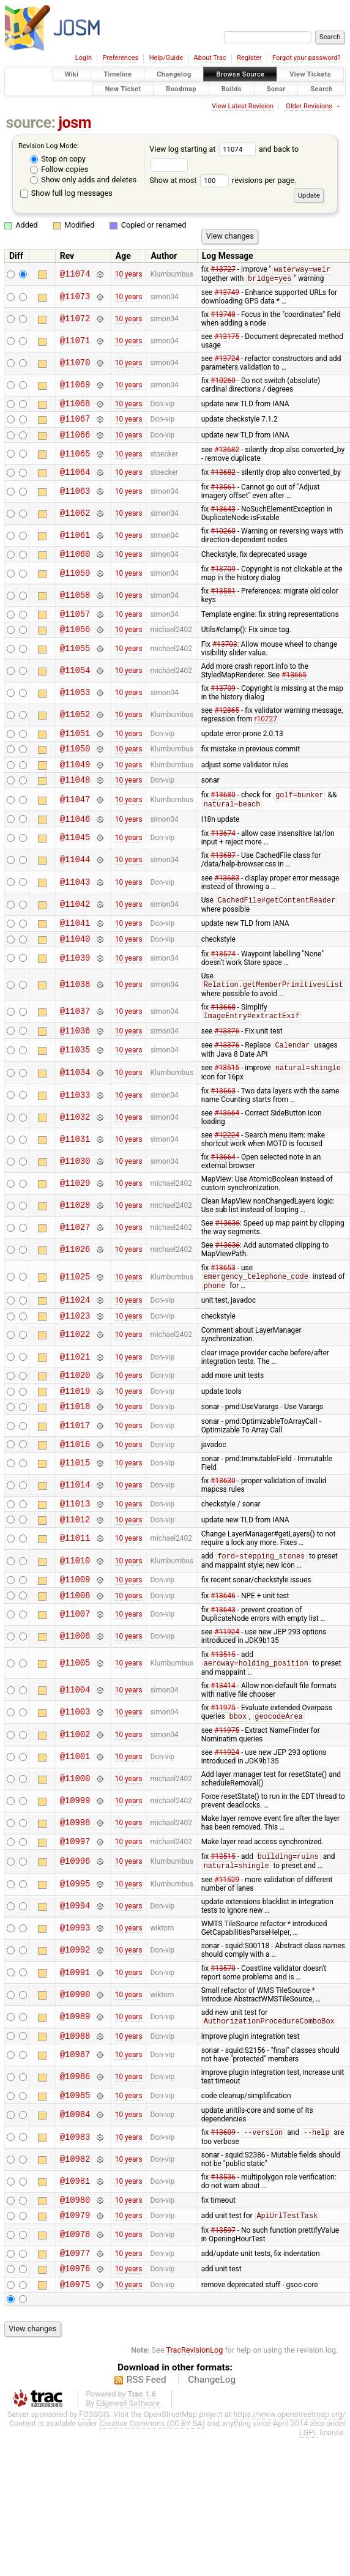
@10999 (75, 1855)
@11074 (75, 274)
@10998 (75, 1877)
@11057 (75, 625)
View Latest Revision (243, 106)
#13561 (223, 495)
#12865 (226, 724)
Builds (232, 88)
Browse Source (240, 74)
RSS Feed (146, 2451)
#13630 (223, 1526)
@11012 (75, 1568)
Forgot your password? (306, 58)
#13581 (223, 601)
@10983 (75, 2199)
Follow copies (59, 169)
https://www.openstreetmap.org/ (289, 2485)
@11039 (75, 986)
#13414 (223, 1739)
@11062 (75, 522)
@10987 (75, 2115)
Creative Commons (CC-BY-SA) (152, 2495)
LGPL (308, 2504)
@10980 (75, 2263)
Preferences (120, 58)
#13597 (223, 2296)
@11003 (75, 1766)
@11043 (75, 906)
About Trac (210, 58)
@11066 (75, 441)
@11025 (75, 1310)
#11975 (223, 1761)
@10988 (75, 2095)
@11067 (75, 423)
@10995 (75, 1942)
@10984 (75, 2176)
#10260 (223, 382)
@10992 (75, 2008)
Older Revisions (309, 106)
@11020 (75, 1414)
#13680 (223, 817)
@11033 (75, 1128)
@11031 (75, 1172)
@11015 (75, 1508)
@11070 (75, 364)
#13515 (226, 1101)
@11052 (75, 729)
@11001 (75, 1811)
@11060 (75, 564)
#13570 (223, 2026)
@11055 (75, 662)
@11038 (75, 1013)
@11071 (75, 342)
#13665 (294, 689)
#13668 (223, 1036)
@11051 (75, 748)
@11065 (75, 460)
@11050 (75, 766)
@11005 (75, 1716)
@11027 (75, 1261)
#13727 (223, 270)
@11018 (75, 1449)
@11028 (75, 1239)
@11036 (75, 1062)
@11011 (75, 1587)
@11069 (75, 386)
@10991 (75, 2030)
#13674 (223, 858)
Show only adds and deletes (83, 179)
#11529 (226, 1937)
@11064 (75, 480)
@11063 (75, 500)
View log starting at (204, 149)
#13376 (226, 1061)
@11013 (75, 1550)
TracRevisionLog (194, 2421)
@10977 (75, 2320)
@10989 (75, 2074)
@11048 (75, 800)
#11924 (226, 1685)
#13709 (223, 579)
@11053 (75, 707)
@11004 (75, 1743)
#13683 (226, 902)
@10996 (75, 1918)
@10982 (75, 2222)
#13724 (226, 360)
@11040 (75, 967)
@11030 (75, 1194)
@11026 (75, 1283)
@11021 (75, 1395)
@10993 (75, 1986)
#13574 (223, 982)
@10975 (75, 2355)
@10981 (75, 2244)
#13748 (223, 315)
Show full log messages (66, 193)
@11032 (75, 1150)
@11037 (75, 1041)
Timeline (117, 74)
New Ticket (123, 88)
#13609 (223, 2195)
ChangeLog (212, 2451)
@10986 (75, 2137)
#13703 (224, 658)
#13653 (223, 1301)
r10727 (265, 733)
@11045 (75, 862)
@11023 (75, 1353)
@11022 (75, 1373)
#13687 (223, 880)
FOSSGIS (94, 2485)
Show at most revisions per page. (222, 180)
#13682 (226, 456)
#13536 (223, 2239)
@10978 (75, 2301)
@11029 (75, 1217)
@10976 (75, 2337)
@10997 (75, 1897)
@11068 (75, 406)
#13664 (226, 1146)
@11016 (75, 1489)
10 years (129, 274)
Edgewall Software (128, 2474)
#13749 (226, 293)
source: (31, 123)
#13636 (227, 1256)
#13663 (223, 1124)
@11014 (75, 1530)
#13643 (223, 517)
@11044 (75, 884)
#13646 (223, 1648)
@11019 (75, 1432)
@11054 (75, 684)
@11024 (75, 1335)
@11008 (75, 1648)
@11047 (75, 821)
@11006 (75, 1690)
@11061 (75, 544)
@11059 (75, 583)
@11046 (75, 843)
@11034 (75, 1105)
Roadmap (181, 88)
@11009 (75, 1630)
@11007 (75, 1667)
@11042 (75, 929)
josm (74, 123)
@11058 (75, 605)
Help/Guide (166, 58)
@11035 (75, 1082)
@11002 (75, 1789)
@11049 (75, 783)
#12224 (226, 1168)
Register (249, 58)
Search (321, 88)
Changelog (174, 74)
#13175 (226, 337)
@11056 (75, 643)
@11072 (75, 320)
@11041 (75, 949)
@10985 (75, 2156)
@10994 (75, 1964)
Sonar (276, 88)
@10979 (75, 2281)
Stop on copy (58, 158)
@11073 (75, 297)
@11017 (75, 1469)
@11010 (75, 1610)
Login (83, 58)
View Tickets (309, 74)
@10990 (75, 2052)
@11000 (75, 1833)
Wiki (72, 74)
